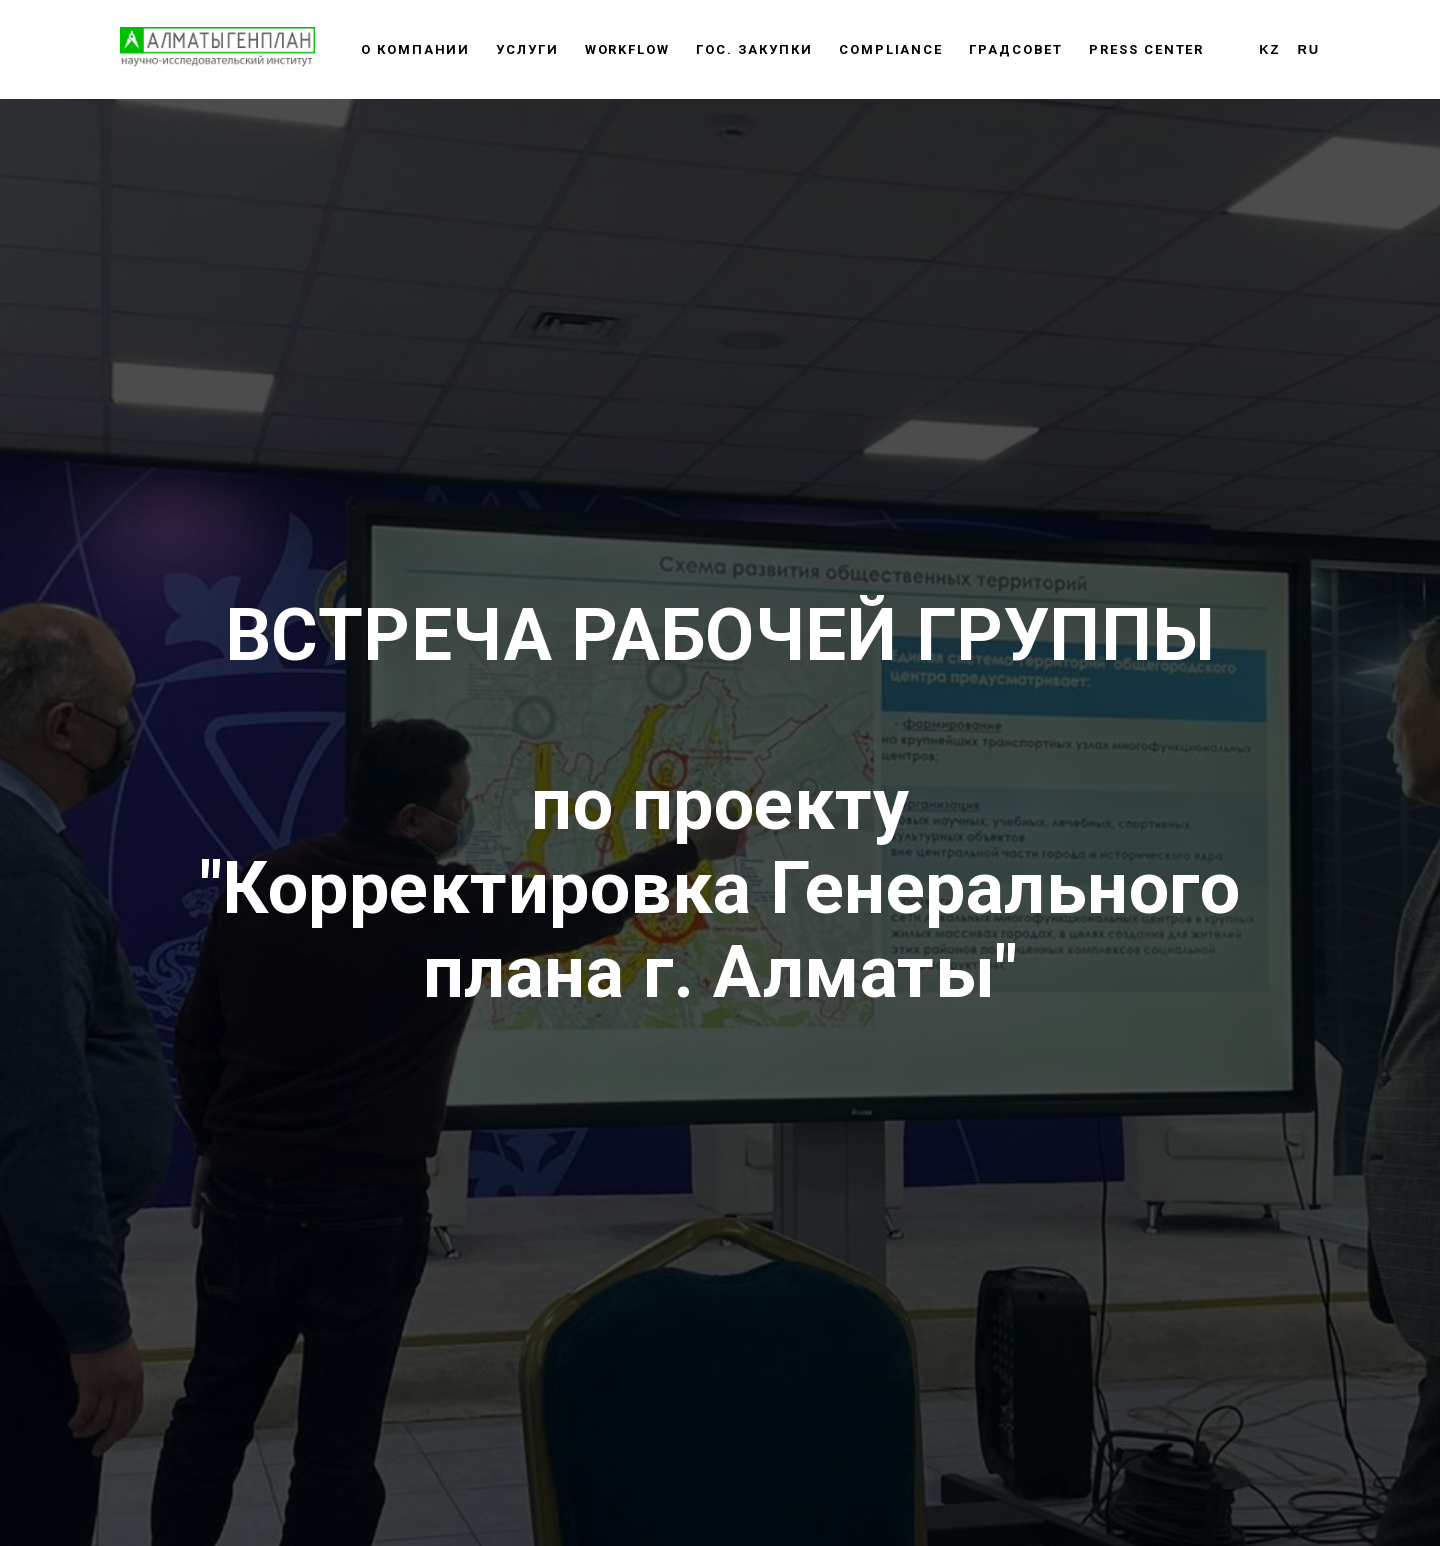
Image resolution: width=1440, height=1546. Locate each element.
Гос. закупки (754, 49)
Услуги (527, 49)
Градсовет (1016, 49)
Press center (1146, 49)
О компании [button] (415, 49)
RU (1308, 49)
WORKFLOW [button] (627, 49)
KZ (1269, 49)
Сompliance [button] (891, 49)
